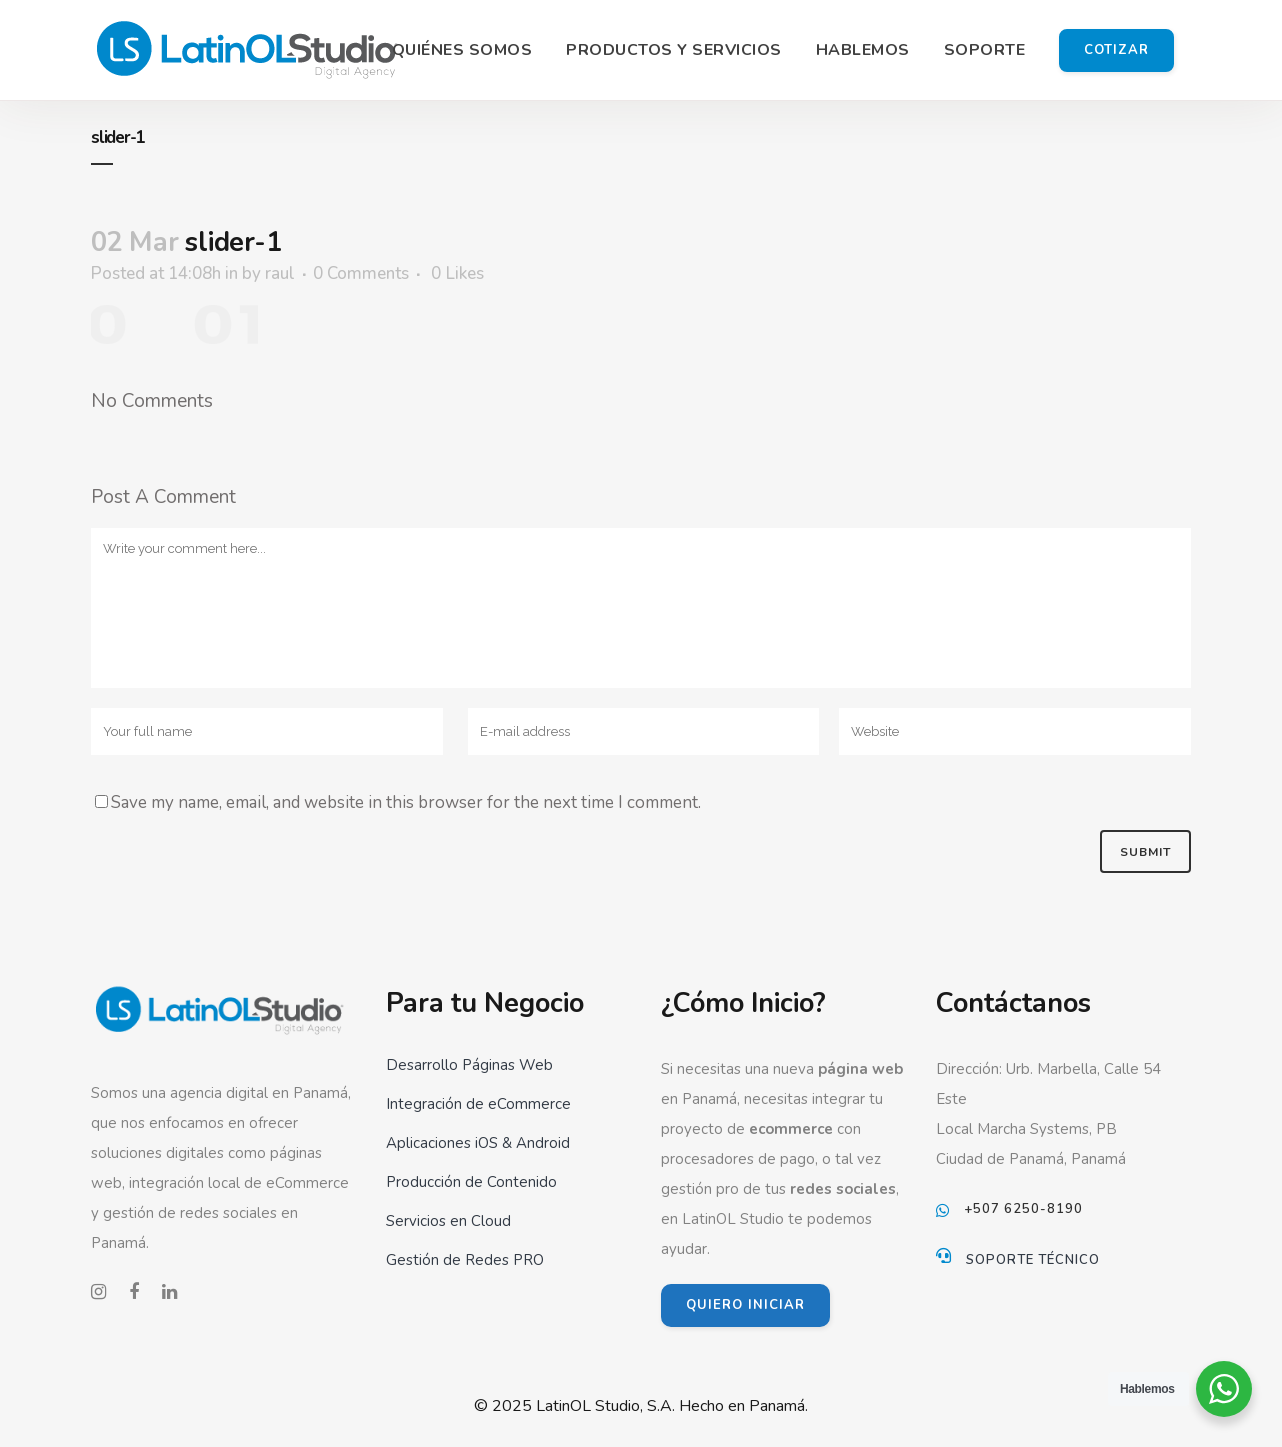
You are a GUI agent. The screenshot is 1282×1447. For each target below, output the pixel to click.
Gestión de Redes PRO (465, 1260)
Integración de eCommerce (478, 1104)
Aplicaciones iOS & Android (478, 1143)
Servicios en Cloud (448, 1221)
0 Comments (361, 273)
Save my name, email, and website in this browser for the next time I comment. (406, 802)
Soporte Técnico (1033, 1260)
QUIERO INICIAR (745, 1305)
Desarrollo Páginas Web (469, 1065)
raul (280, 273)
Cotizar (1116, 50)
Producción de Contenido (471, 1182)
